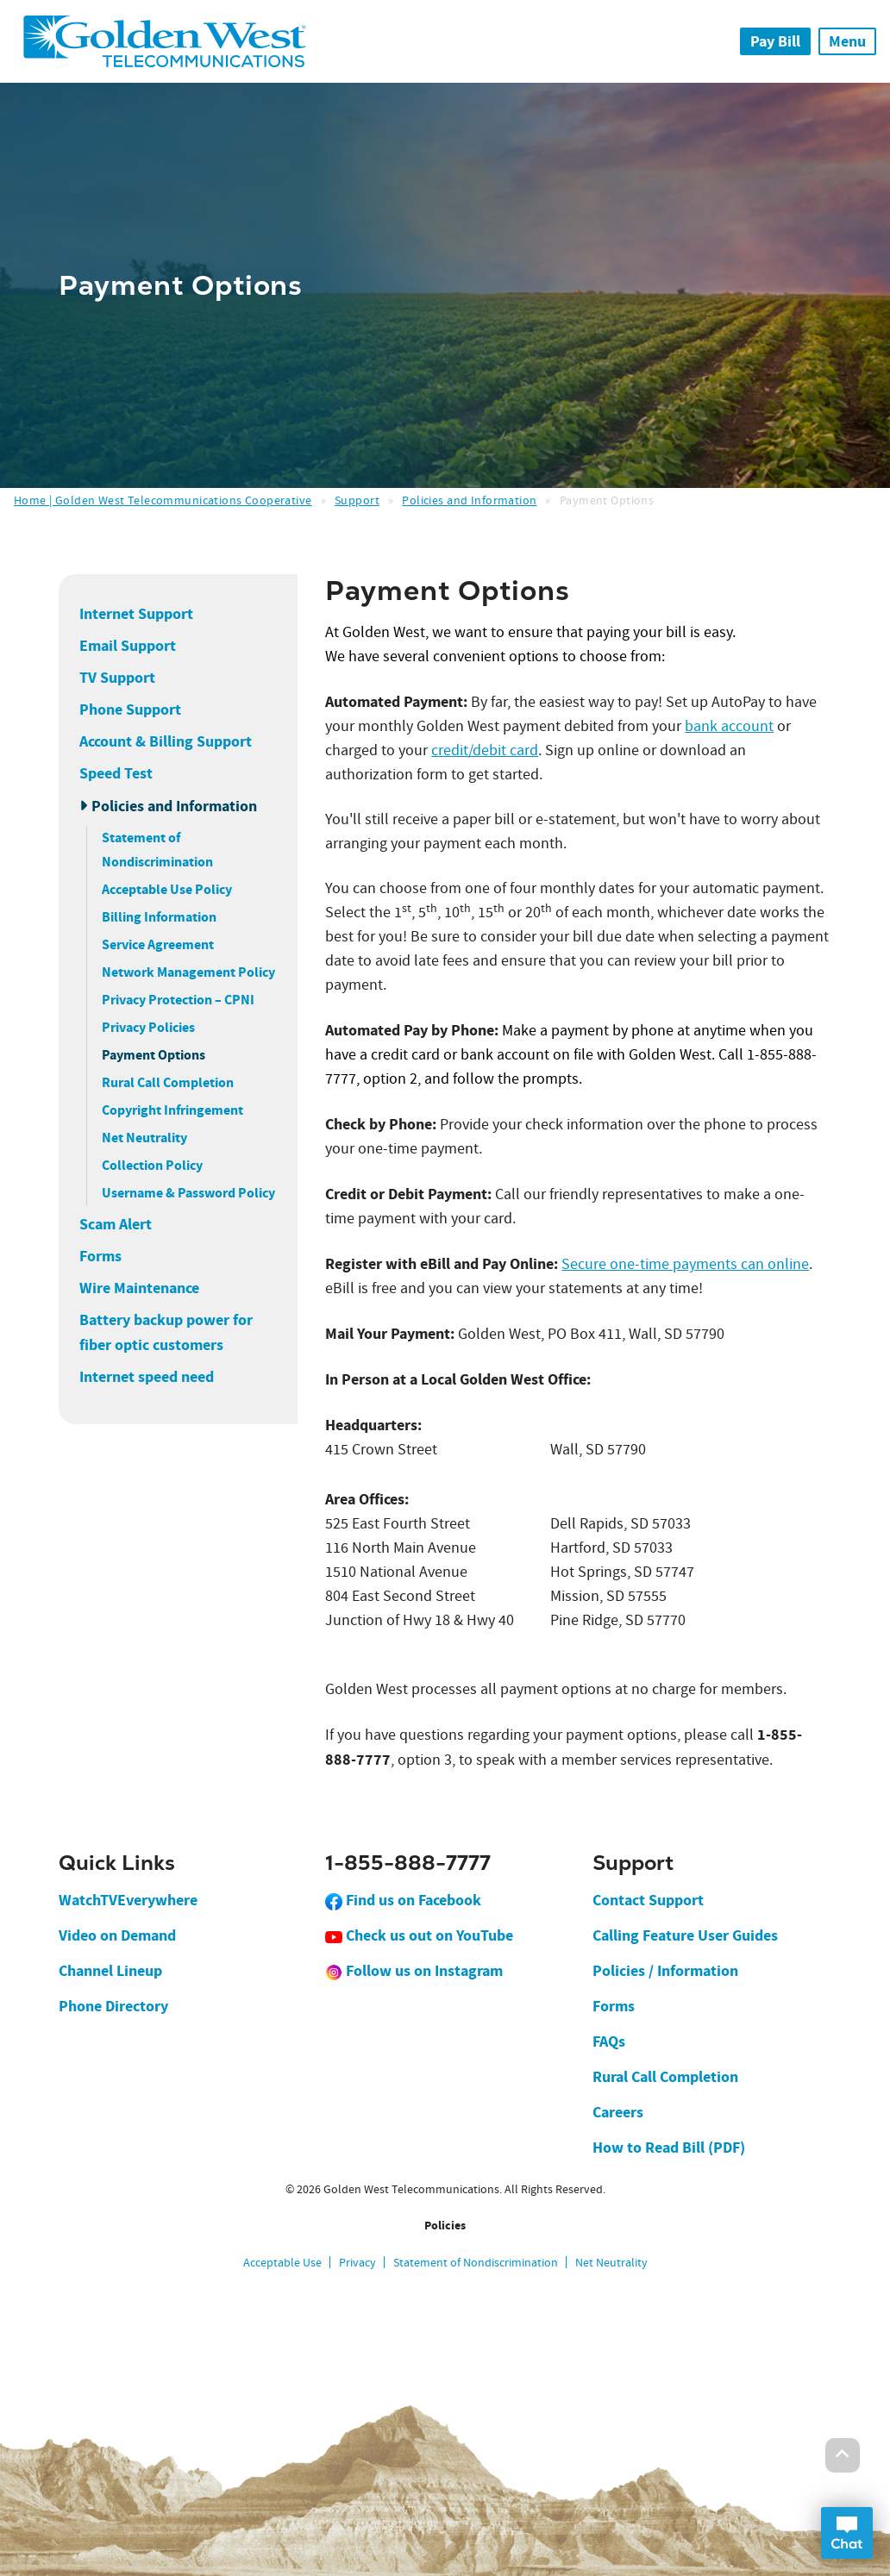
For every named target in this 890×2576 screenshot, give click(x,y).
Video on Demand (117, 1935)
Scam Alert (115, 1224)
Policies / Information (665, 1970)
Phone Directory (113, 2006)
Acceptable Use (282, 2262)
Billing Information (159, 917)
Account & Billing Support (165, 741)
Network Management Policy (188, 972)
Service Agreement (158, 944)
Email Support (127, 645)
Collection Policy (152, 1165)
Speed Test (116, 773)
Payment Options (153, 1055)
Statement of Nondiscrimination (475, 2262)
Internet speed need (146, 1376)
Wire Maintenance (139, 1288)
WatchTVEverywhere (128, 1900)
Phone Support (130, 709)
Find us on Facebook (403, 1900)
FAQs (608, 2041)
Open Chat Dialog (847, 2533)
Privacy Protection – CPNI (178, 1000)
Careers (617, 2112)
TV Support (117, 677)
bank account (729, 726)
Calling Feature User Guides (685, 1935)
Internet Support (136, 613)
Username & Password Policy (188, 1193)
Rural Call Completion (168, 1082)
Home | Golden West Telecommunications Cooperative (163, 500)
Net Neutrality (144, 1138)
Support (357, 500)
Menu (847, 41)
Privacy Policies (148, 1027)
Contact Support (648, 1900)
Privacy (357, 2262)
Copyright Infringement (172, 1110)
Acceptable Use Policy (167, 889)
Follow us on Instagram (414, 1970)
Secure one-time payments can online (685, 1264)
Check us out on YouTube (419, 1935)
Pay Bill (775, 41)
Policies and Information (469, 500)
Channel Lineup (110, 1970)
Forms (100, 1256)
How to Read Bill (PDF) (668, 2147)
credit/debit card (484, 750)
